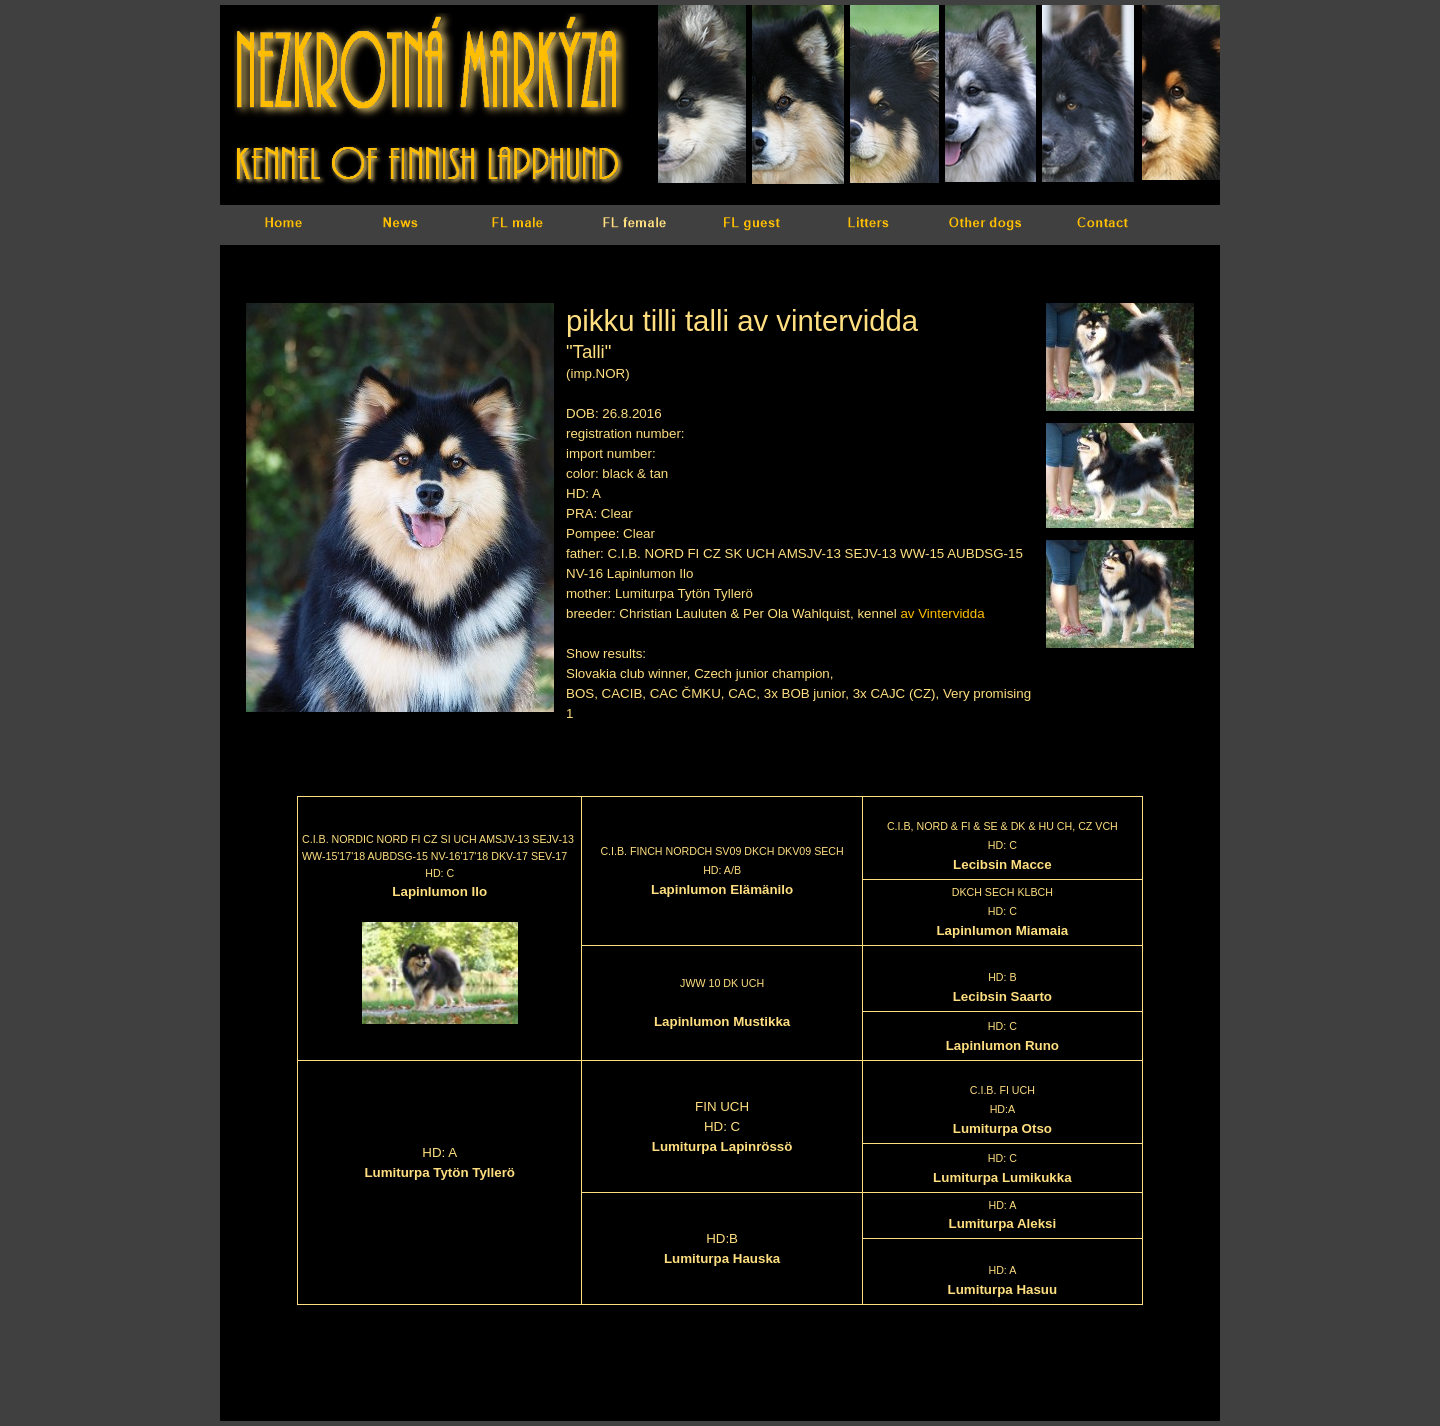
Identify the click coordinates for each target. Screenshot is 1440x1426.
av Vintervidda (942, 613)
